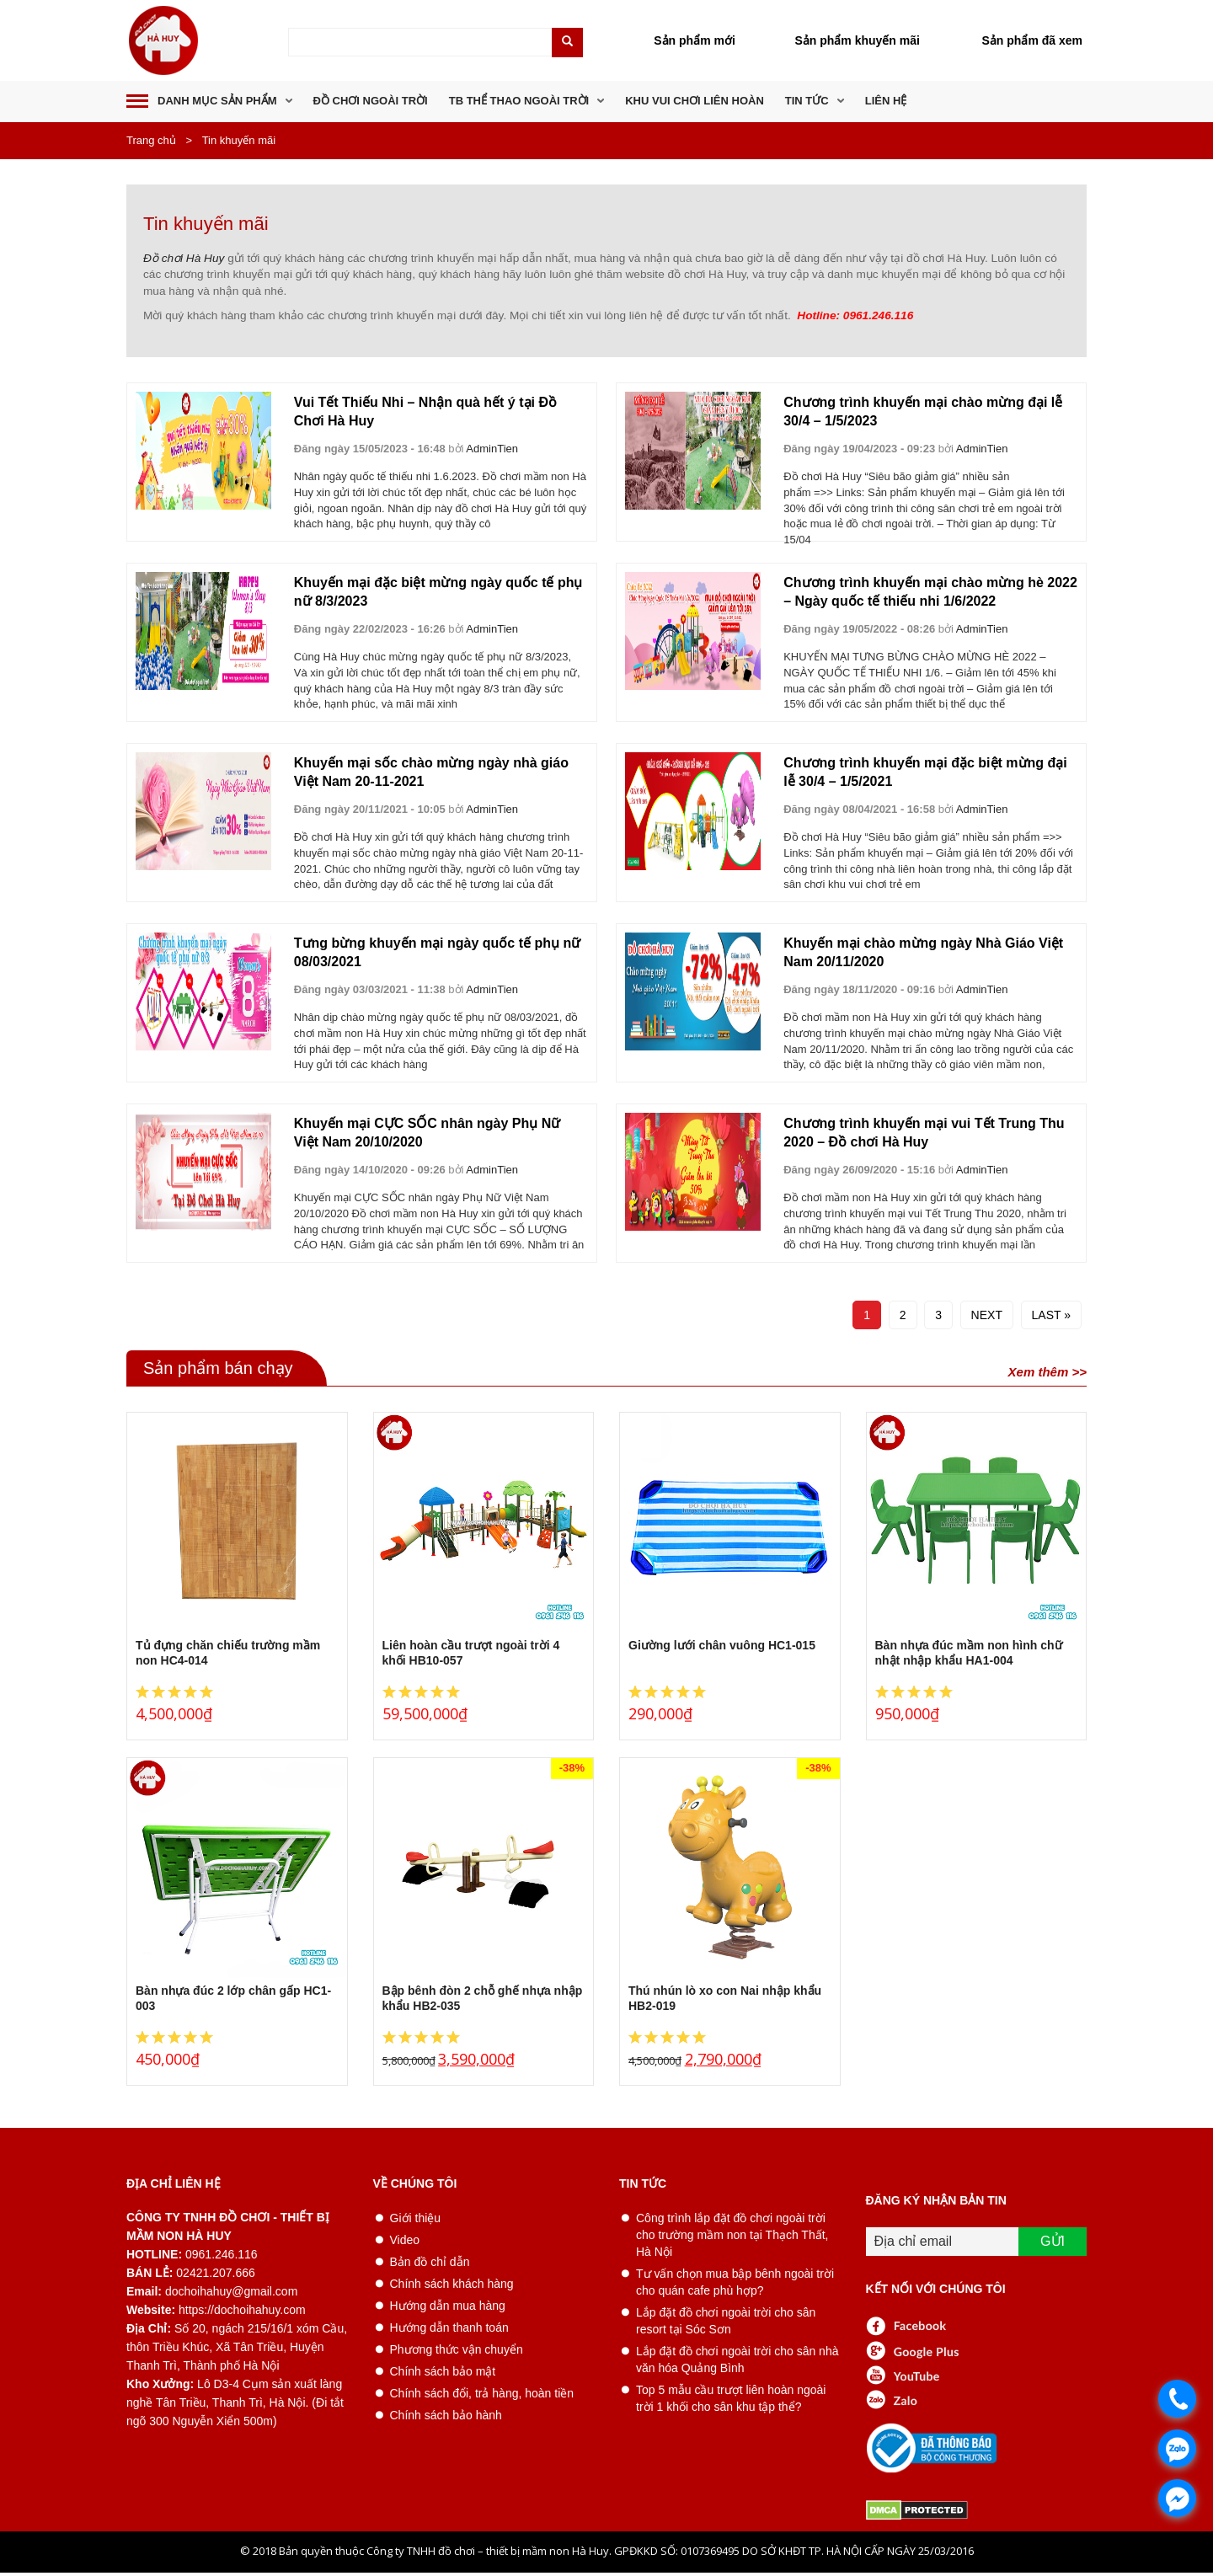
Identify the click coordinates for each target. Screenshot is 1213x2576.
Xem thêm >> (1047, 1372)
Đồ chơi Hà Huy (183, 258)
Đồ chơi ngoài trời (370, 100)
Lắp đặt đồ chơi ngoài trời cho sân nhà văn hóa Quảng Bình (737, 2359)
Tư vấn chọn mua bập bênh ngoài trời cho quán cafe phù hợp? (735, 2282)
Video (405, 2240)
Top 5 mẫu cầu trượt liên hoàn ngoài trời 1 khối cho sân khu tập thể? (731, 2398)
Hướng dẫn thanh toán (449, 2327)
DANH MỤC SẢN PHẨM (217, 100)
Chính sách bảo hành (446, 2415)
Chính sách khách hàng (452, 2283)
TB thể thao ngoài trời (519, 100)
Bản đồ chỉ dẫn (430, 2262)
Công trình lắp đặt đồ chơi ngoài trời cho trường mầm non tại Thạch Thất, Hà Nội (732, 2234)
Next (986, 1315)
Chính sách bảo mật (443, 2371)
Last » (1051, 1315)
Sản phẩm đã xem (1032, 40)
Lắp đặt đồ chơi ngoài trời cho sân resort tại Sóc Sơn (725, 2321)
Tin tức (807, 100)
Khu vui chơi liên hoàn (694, 100)
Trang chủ (151, 140)
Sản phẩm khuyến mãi (856, 40)
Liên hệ (886, 100)
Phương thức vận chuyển (456, 2349)
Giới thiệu (415, 2218)
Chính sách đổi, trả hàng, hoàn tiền (482, 2393)
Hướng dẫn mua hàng (447, 2305)
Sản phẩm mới (694, 40)
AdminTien (492, 448)
